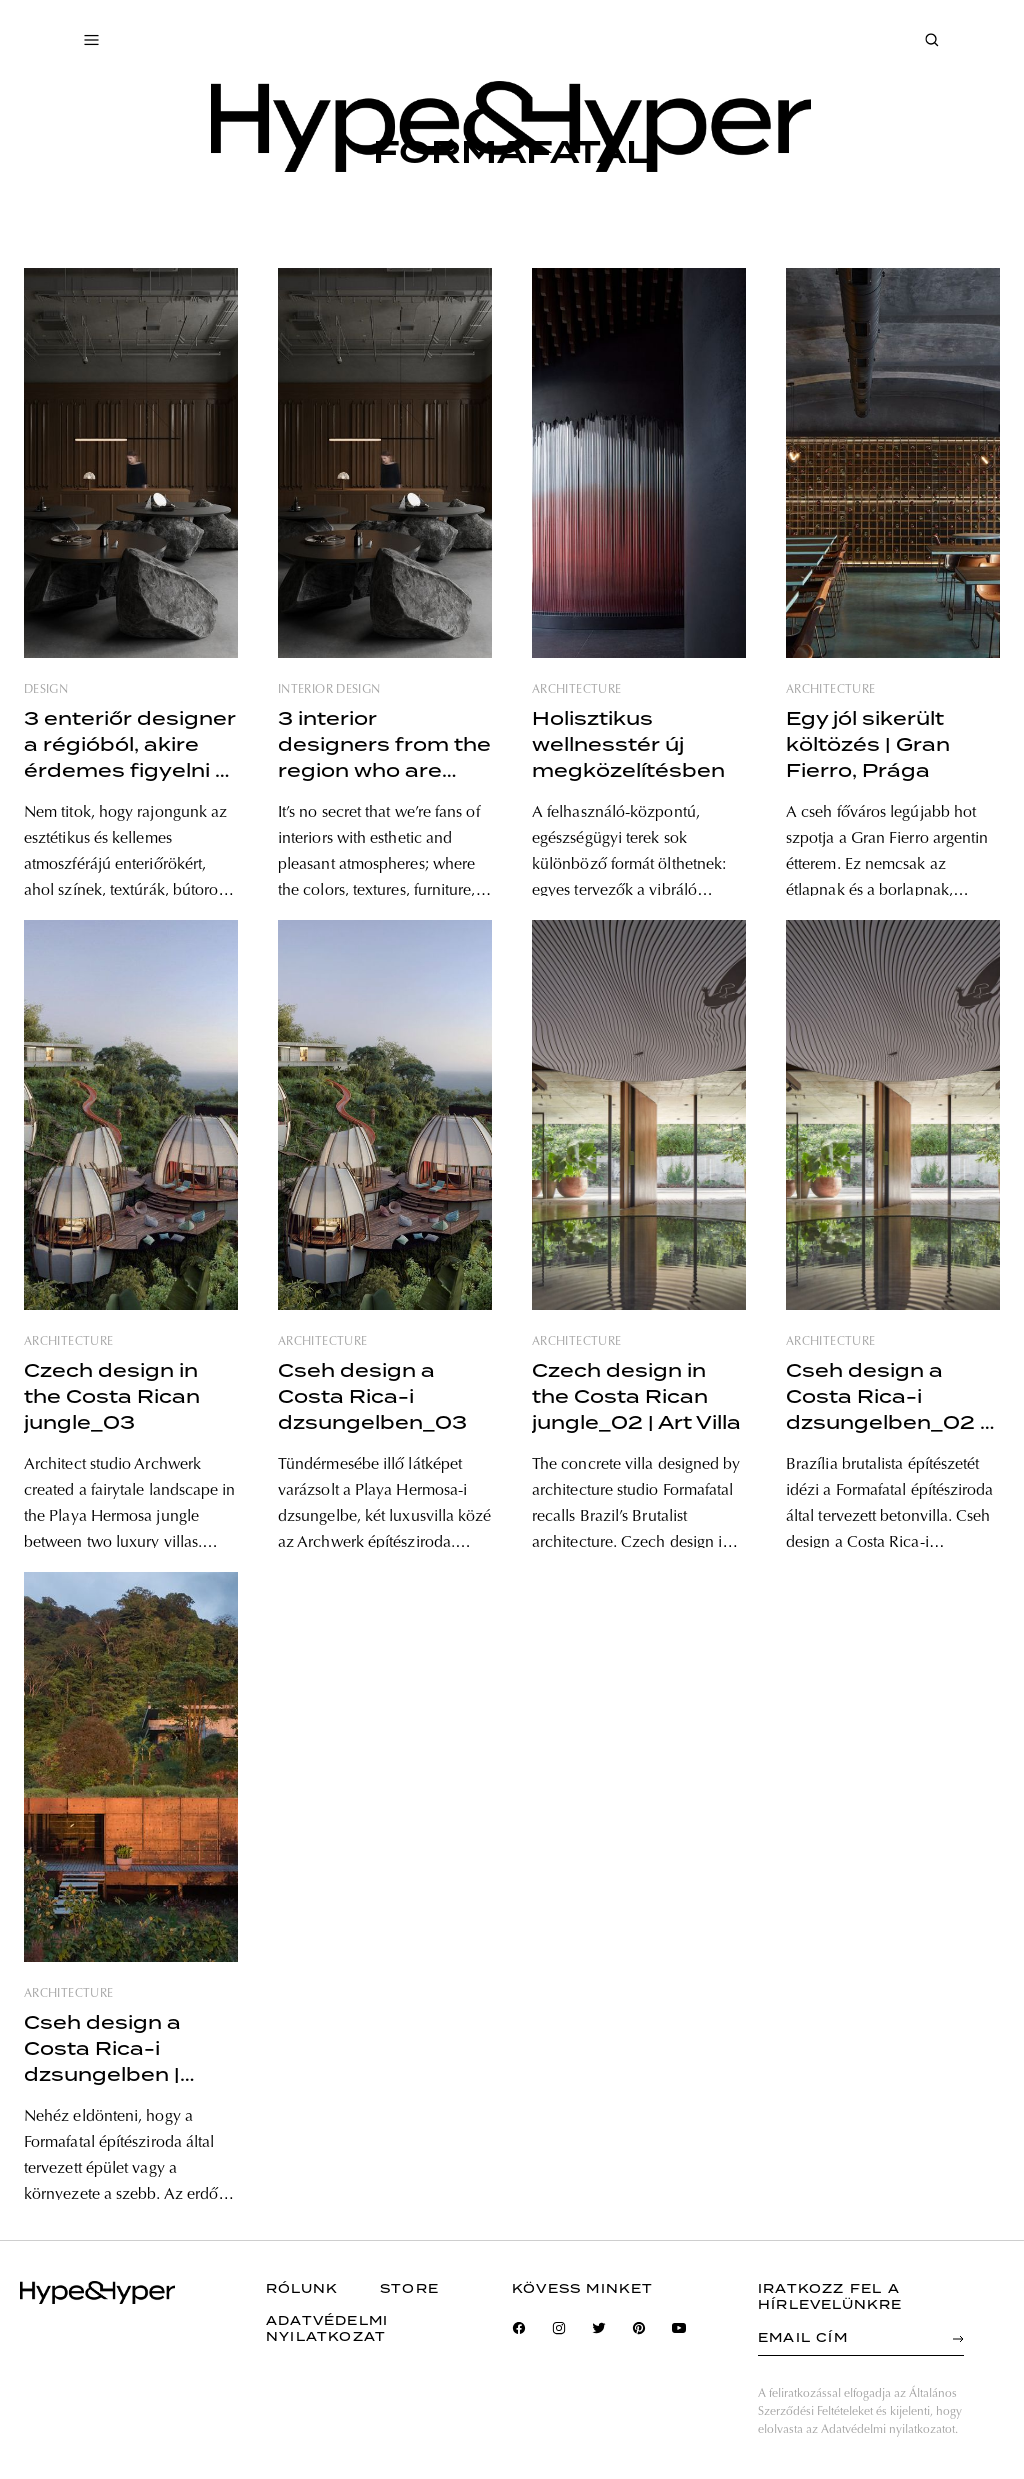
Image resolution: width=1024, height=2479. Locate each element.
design (46, 690)
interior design (329, 690)
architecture (576, 690)
